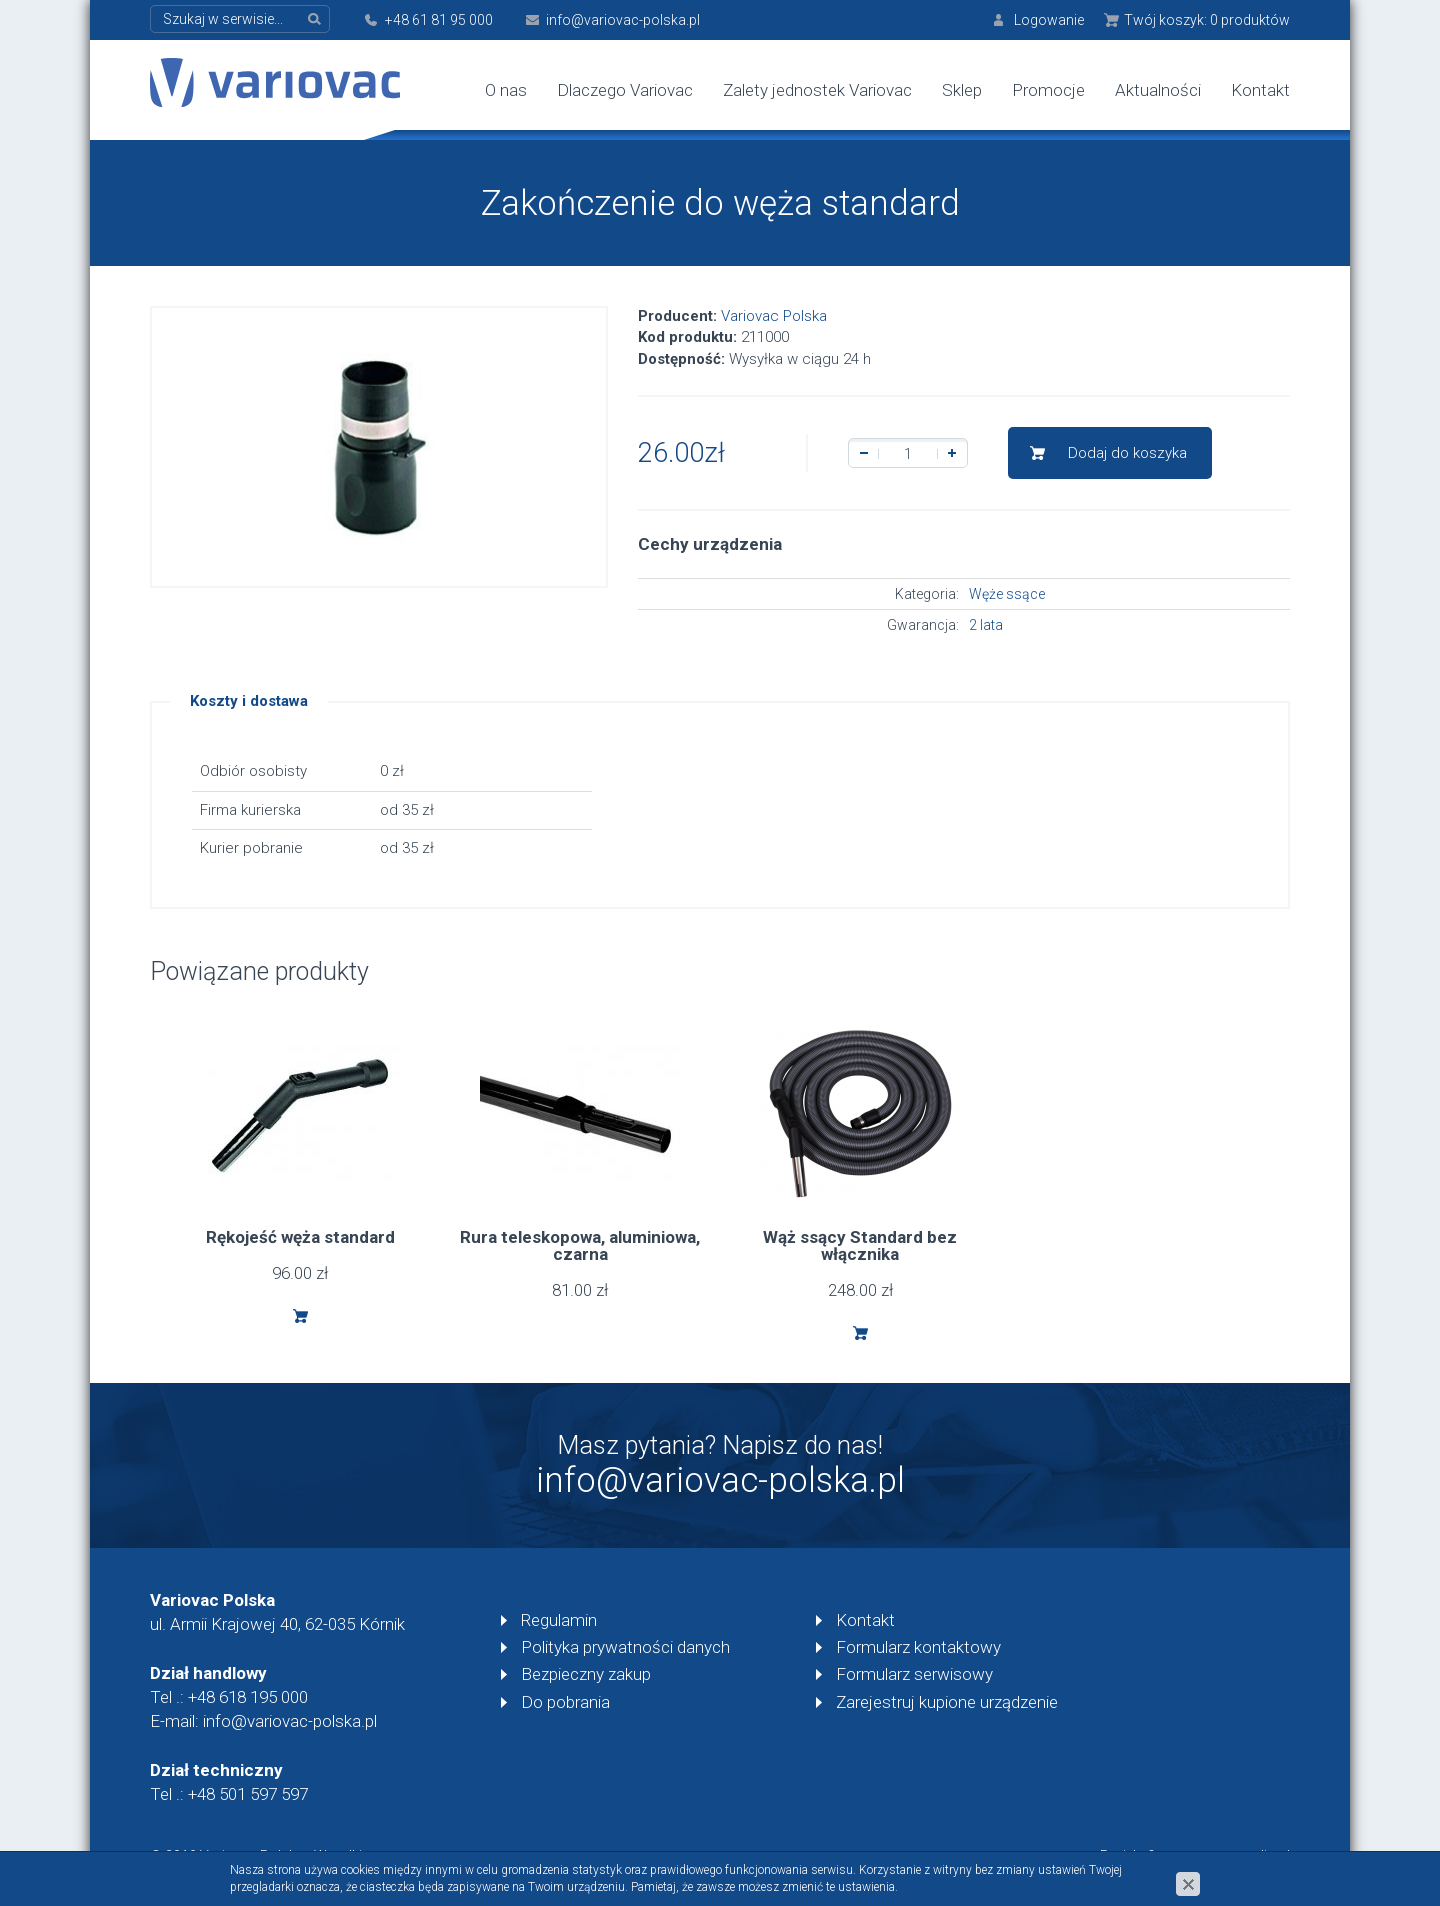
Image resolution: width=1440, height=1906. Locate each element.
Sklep (962, 90)
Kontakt (1260, 90)
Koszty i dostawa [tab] (249, 700)
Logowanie (1049, 20)
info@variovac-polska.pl (623, 20)
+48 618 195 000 (248, 1697)
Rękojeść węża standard (300, 1237)
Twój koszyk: (1207, 20)
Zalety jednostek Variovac (817, 90)
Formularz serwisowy (914, 1674)
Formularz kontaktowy (918, 1647)
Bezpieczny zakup (586, 1674)
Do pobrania (565, 1702)
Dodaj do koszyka (1127, 453)
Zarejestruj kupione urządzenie (947, 1702)
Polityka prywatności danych (625, 1647)
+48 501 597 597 (248, 1794)
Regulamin (559, 1620)
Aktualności (1158, 90)
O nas (506, 90)
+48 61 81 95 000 (439, 20)
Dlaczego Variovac (625, 90)
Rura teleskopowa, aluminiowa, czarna (580, 1245)
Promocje (1048, 90)
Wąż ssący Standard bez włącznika (860, 1245)
